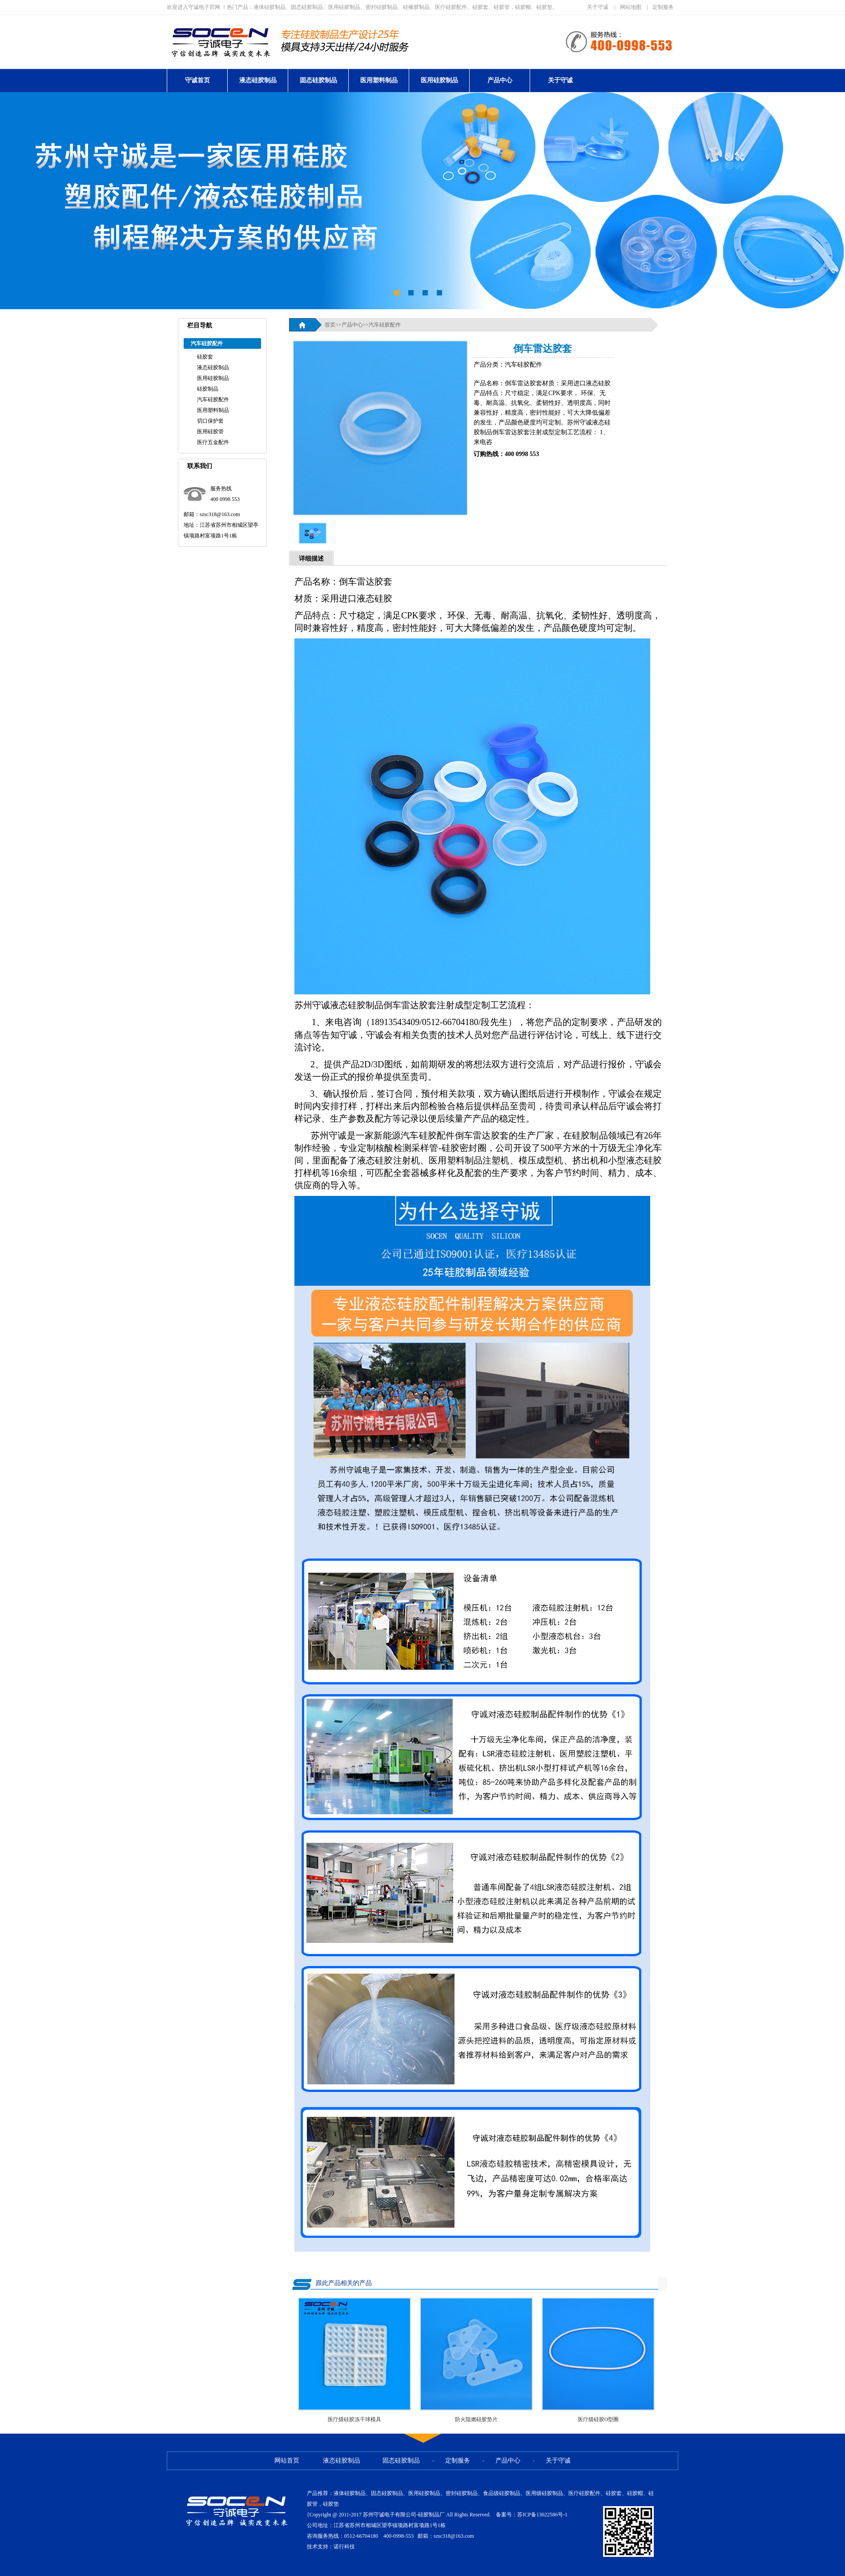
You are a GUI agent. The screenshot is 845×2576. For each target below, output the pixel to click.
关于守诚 (597, 7)
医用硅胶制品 (439, 80)
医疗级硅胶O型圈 (598, 2419)
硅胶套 (205, 357)
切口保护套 (210, 421)
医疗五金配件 (213, 442)
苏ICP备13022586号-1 (542, 2514)
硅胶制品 (207, 389)
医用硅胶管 (210, 431)
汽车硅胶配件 (213, 399)
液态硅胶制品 (258, 80)
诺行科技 (344, 2547)
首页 (330, 325)
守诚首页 (197, 80)
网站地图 (630, 7)
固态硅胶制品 (318, 80)
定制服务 (663, 7)
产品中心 (499, 80)
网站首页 (286, 2460)
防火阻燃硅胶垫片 (476, 2419)
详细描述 (311, 558)
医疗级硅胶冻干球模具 (354, 2419)
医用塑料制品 (379, 80)
